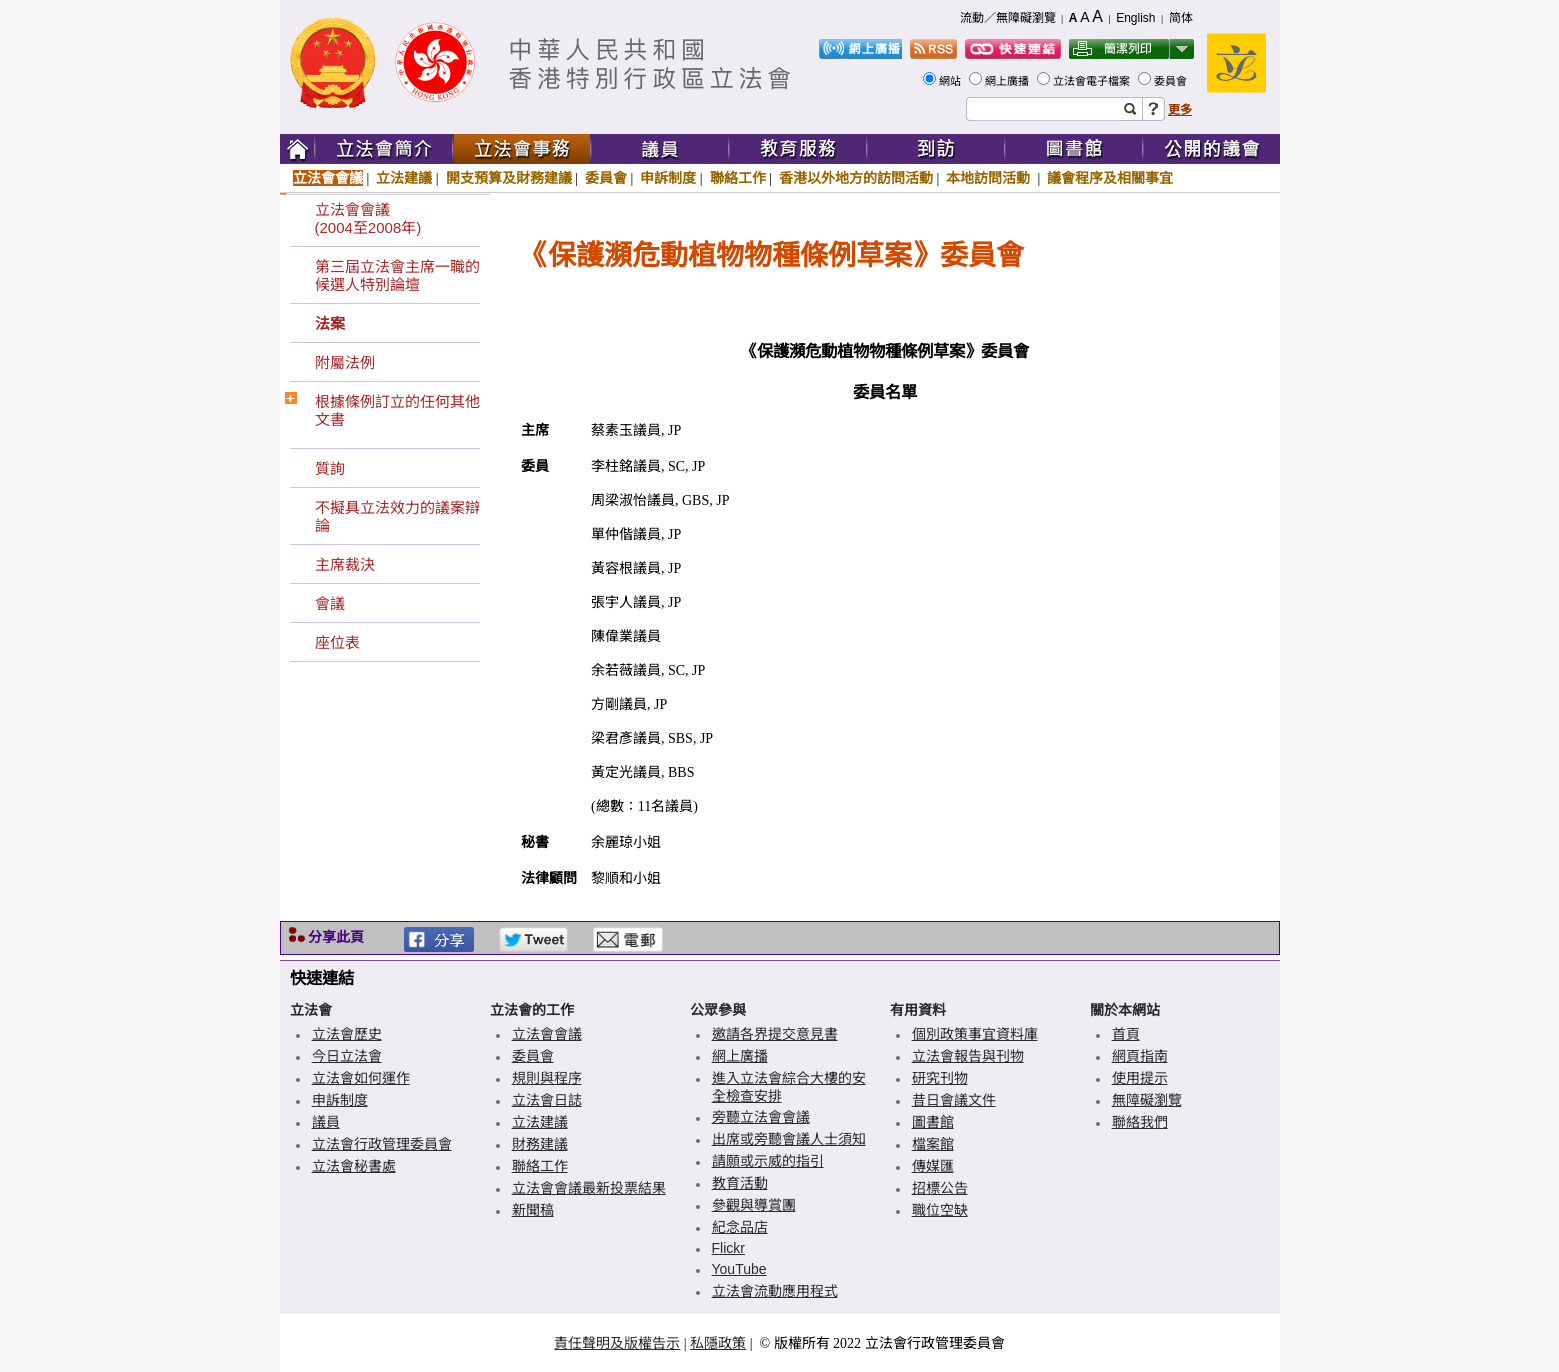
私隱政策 (718, 1343)
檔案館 (933, 1144)
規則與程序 (547, 1078)
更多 (1180, 110)
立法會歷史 (347, 1034)
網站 (951, 81)
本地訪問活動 (990, 178)
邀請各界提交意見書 (775, 1034)
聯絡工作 (738, 178)
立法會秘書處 (354, 1166)
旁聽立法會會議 (761, 1117)
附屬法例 (345, 362)
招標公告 (940, 1188)
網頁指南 (1140, 1056)
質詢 (330, 468)
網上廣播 (1008, 81)
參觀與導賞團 (754, 1205)
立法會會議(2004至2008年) (368, 218)
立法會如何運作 (361, 1078)
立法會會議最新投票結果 (589, 1188)
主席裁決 (345, 564)
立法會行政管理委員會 (382, 1144)
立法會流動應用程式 (775, 1291)
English (1135, 18)
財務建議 (540, 1144)
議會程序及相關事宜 (1110, 178)
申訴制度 (668, 178)
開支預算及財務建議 (509, 178)
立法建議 (404, 178)
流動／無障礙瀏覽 (1008, 18)
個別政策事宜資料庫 (975, 1034)
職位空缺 (940, 1210)
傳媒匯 (933, 1166)
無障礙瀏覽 (1147, 1100)
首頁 (1126, 1034)
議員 (326, 1122)
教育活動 (740, 1183)
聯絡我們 (1140, 1122)
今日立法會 (347, 1056)
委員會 (1172, 81)
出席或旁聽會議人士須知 (789, 1139)
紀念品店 (740, 1227)
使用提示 (1140, 1078)
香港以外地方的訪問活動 (856, 178)
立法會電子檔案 (1093, 81)
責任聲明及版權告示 (617, 1343)
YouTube (739, 1269)
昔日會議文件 (954, 1100)
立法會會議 (328, 178)
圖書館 (933, 1122)
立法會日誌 (547, 1100)
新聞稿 (533, 1210)
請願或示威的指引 (768, 1161)
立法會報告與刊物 (968, 1056)
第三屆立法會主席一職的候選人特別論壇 (397, 275)
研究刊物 (940, 1078)
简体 (1181, 18)
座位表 (337, 642)
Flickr (728, 1248)
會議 (330, 603)
